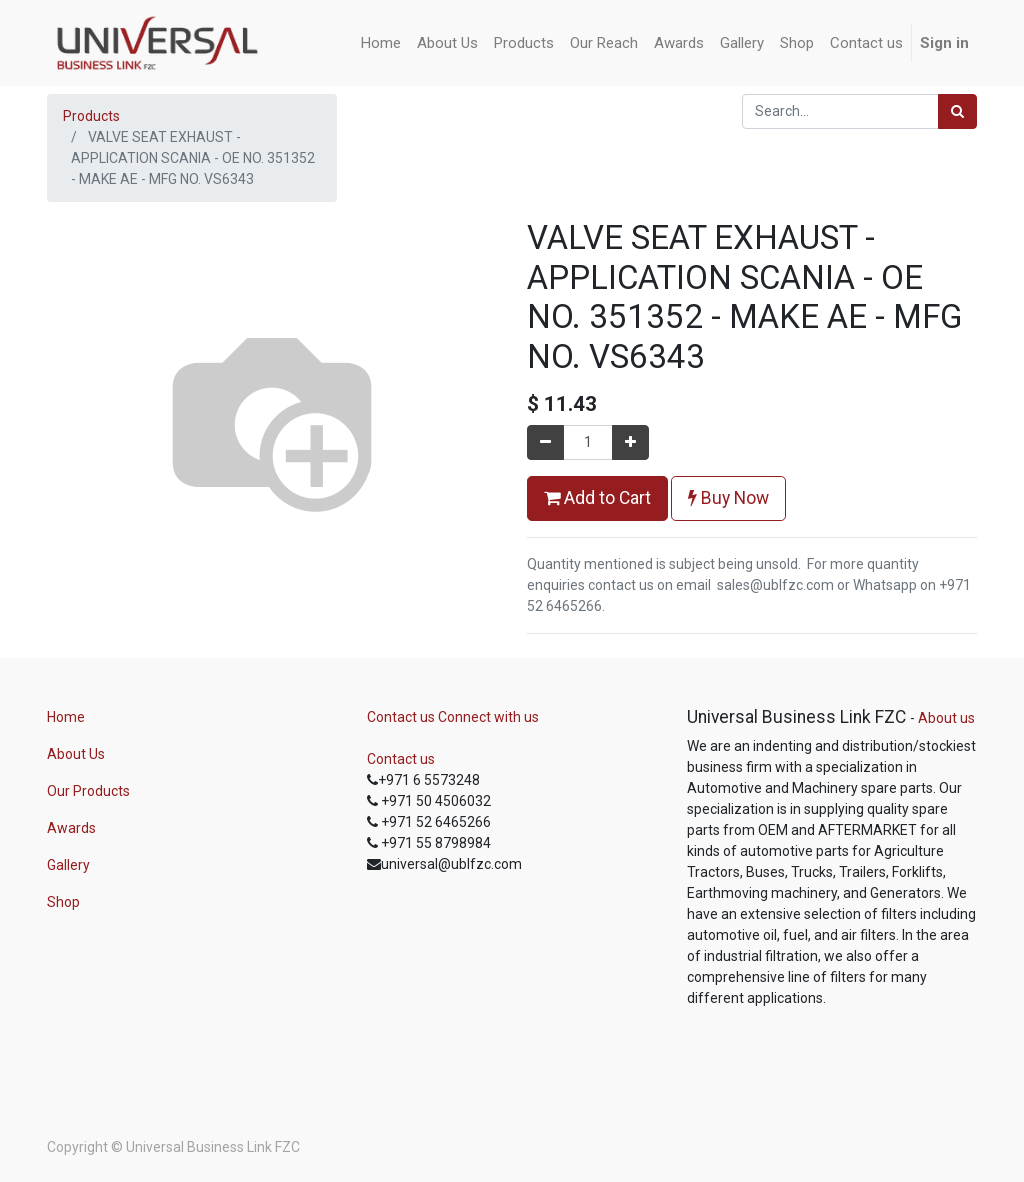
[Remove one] (545, 442)
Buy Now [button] (728, 498)
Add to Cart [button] (597, 498)
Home (66, 717)
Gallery (68, 865)
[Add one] (630, 442)
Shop (63, 902)
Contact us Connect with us (453, 717)
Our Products (88, 791)
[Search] (957, 111)
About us (946, 718)
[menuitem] (381, 43)
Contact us (401, 759)
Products (91, 116)
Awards (71, 828)
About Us (76, 754)
